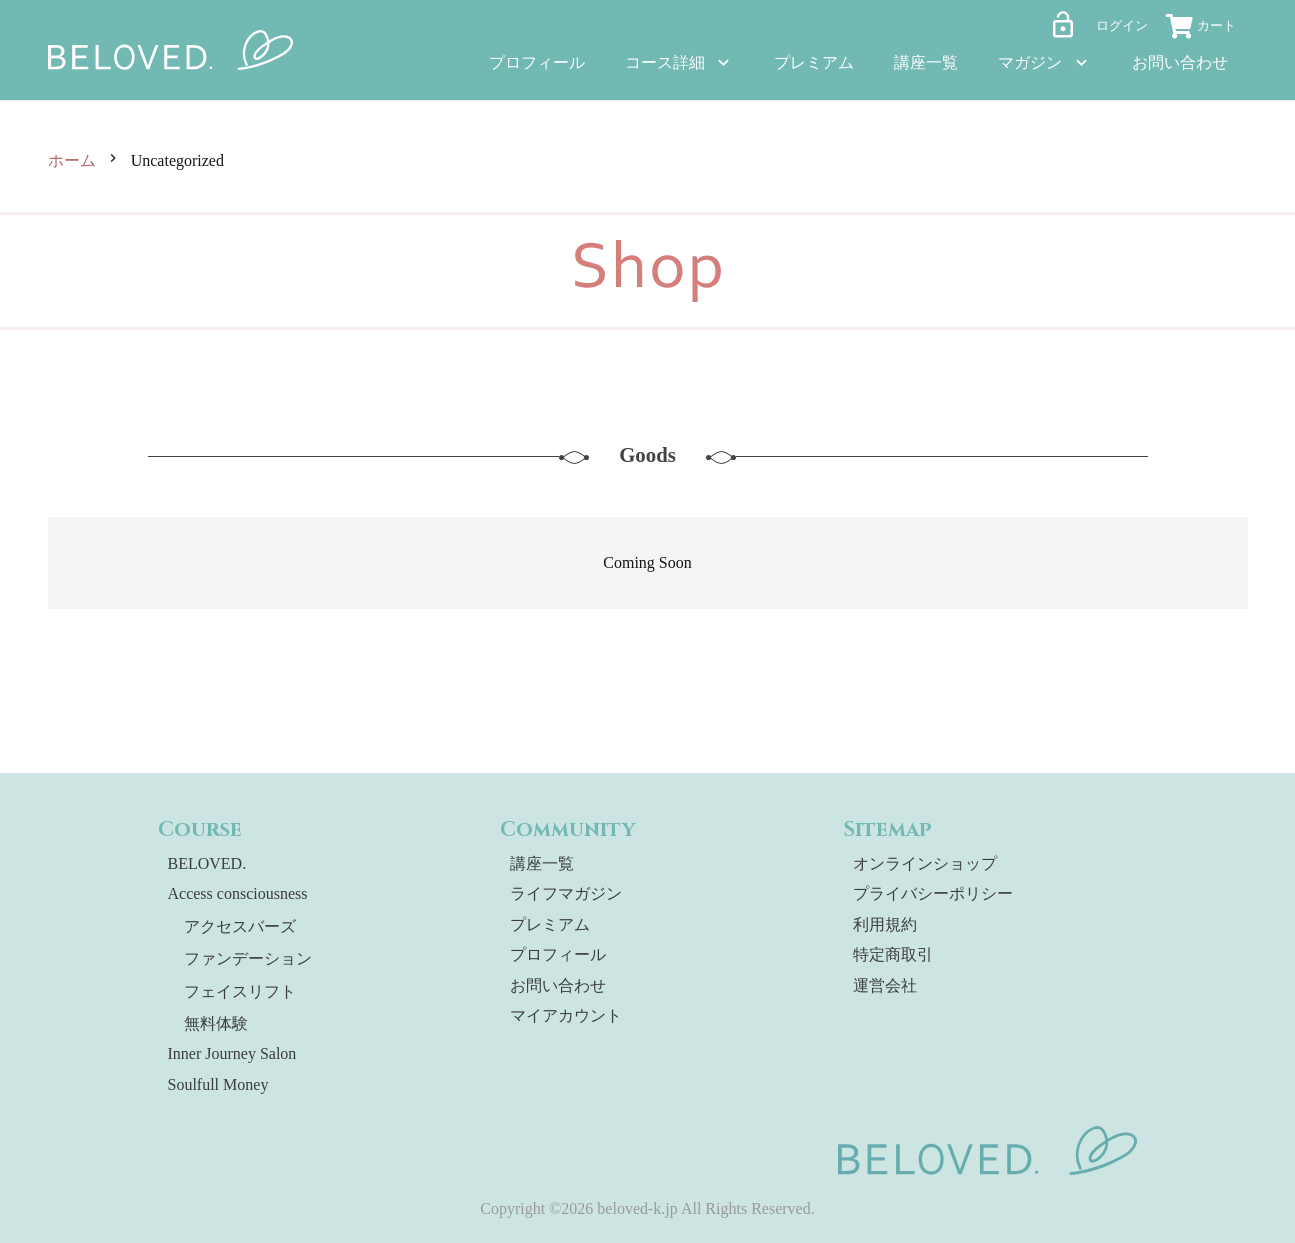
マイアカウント (566, 1015)
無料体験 (216, 1023)
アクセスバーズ (240, 926)
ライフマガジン (566, 893)
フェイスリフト (240, 991)
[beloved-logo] (171, 50)
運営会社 (885, 985)
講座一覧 (542, 863)
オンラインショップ (925, 863)
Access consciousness (238, 893)
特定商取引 (893, 954)
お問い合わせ (558, 985)
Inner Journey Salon (232, 1053)
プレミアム (550, 924)
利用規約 (885, 924)
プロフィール (558, 954)
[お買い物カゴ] (1208, 29)
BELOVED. (207, 863)
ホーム (72, 160)
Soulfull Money (218, 1084)
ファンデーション (248, 958)
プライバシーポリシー (933, 893)
